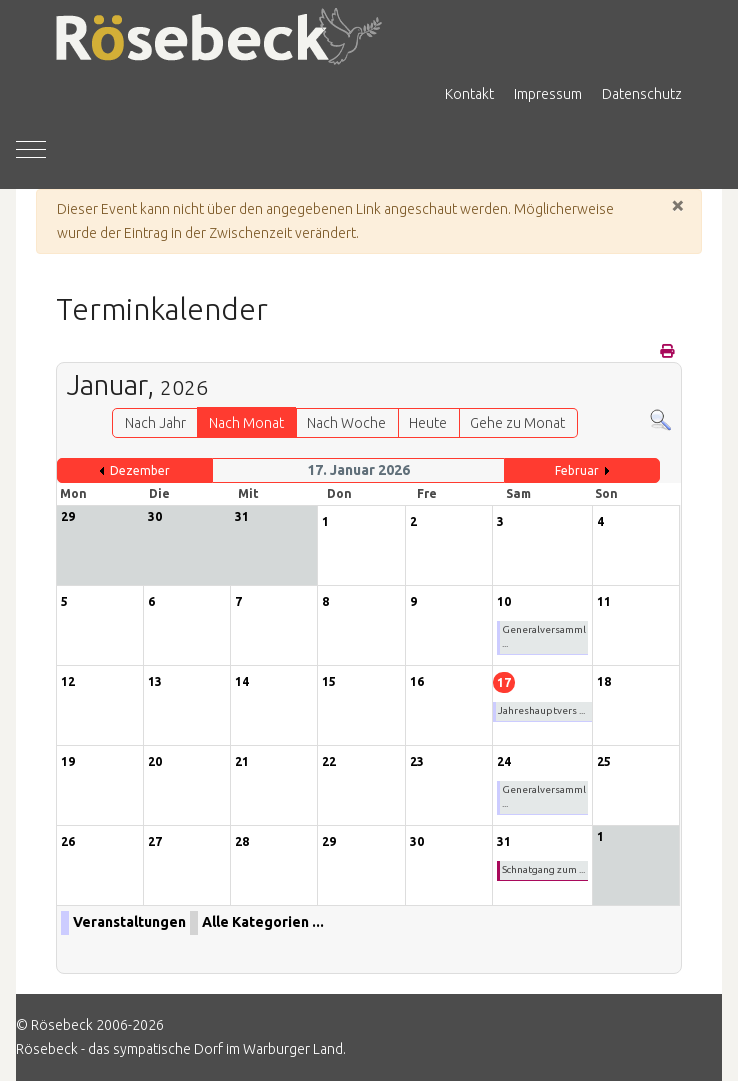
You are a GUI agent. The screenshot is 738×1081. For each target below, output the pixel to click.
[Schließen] (678, 205)
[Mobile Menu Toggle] (31, 150)
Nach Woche (346, 423)
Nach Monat (246, 423)
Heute (428, 423)
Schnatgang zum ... (543, 869)
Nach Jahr (155, 423)
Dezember (140, 470)
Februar (577, 470)
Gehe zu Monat (517, 423)
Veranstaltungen (129, 922)
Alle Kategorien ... (263, 922)
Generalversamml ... (544, 636)
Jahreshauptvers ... (541, 710)
